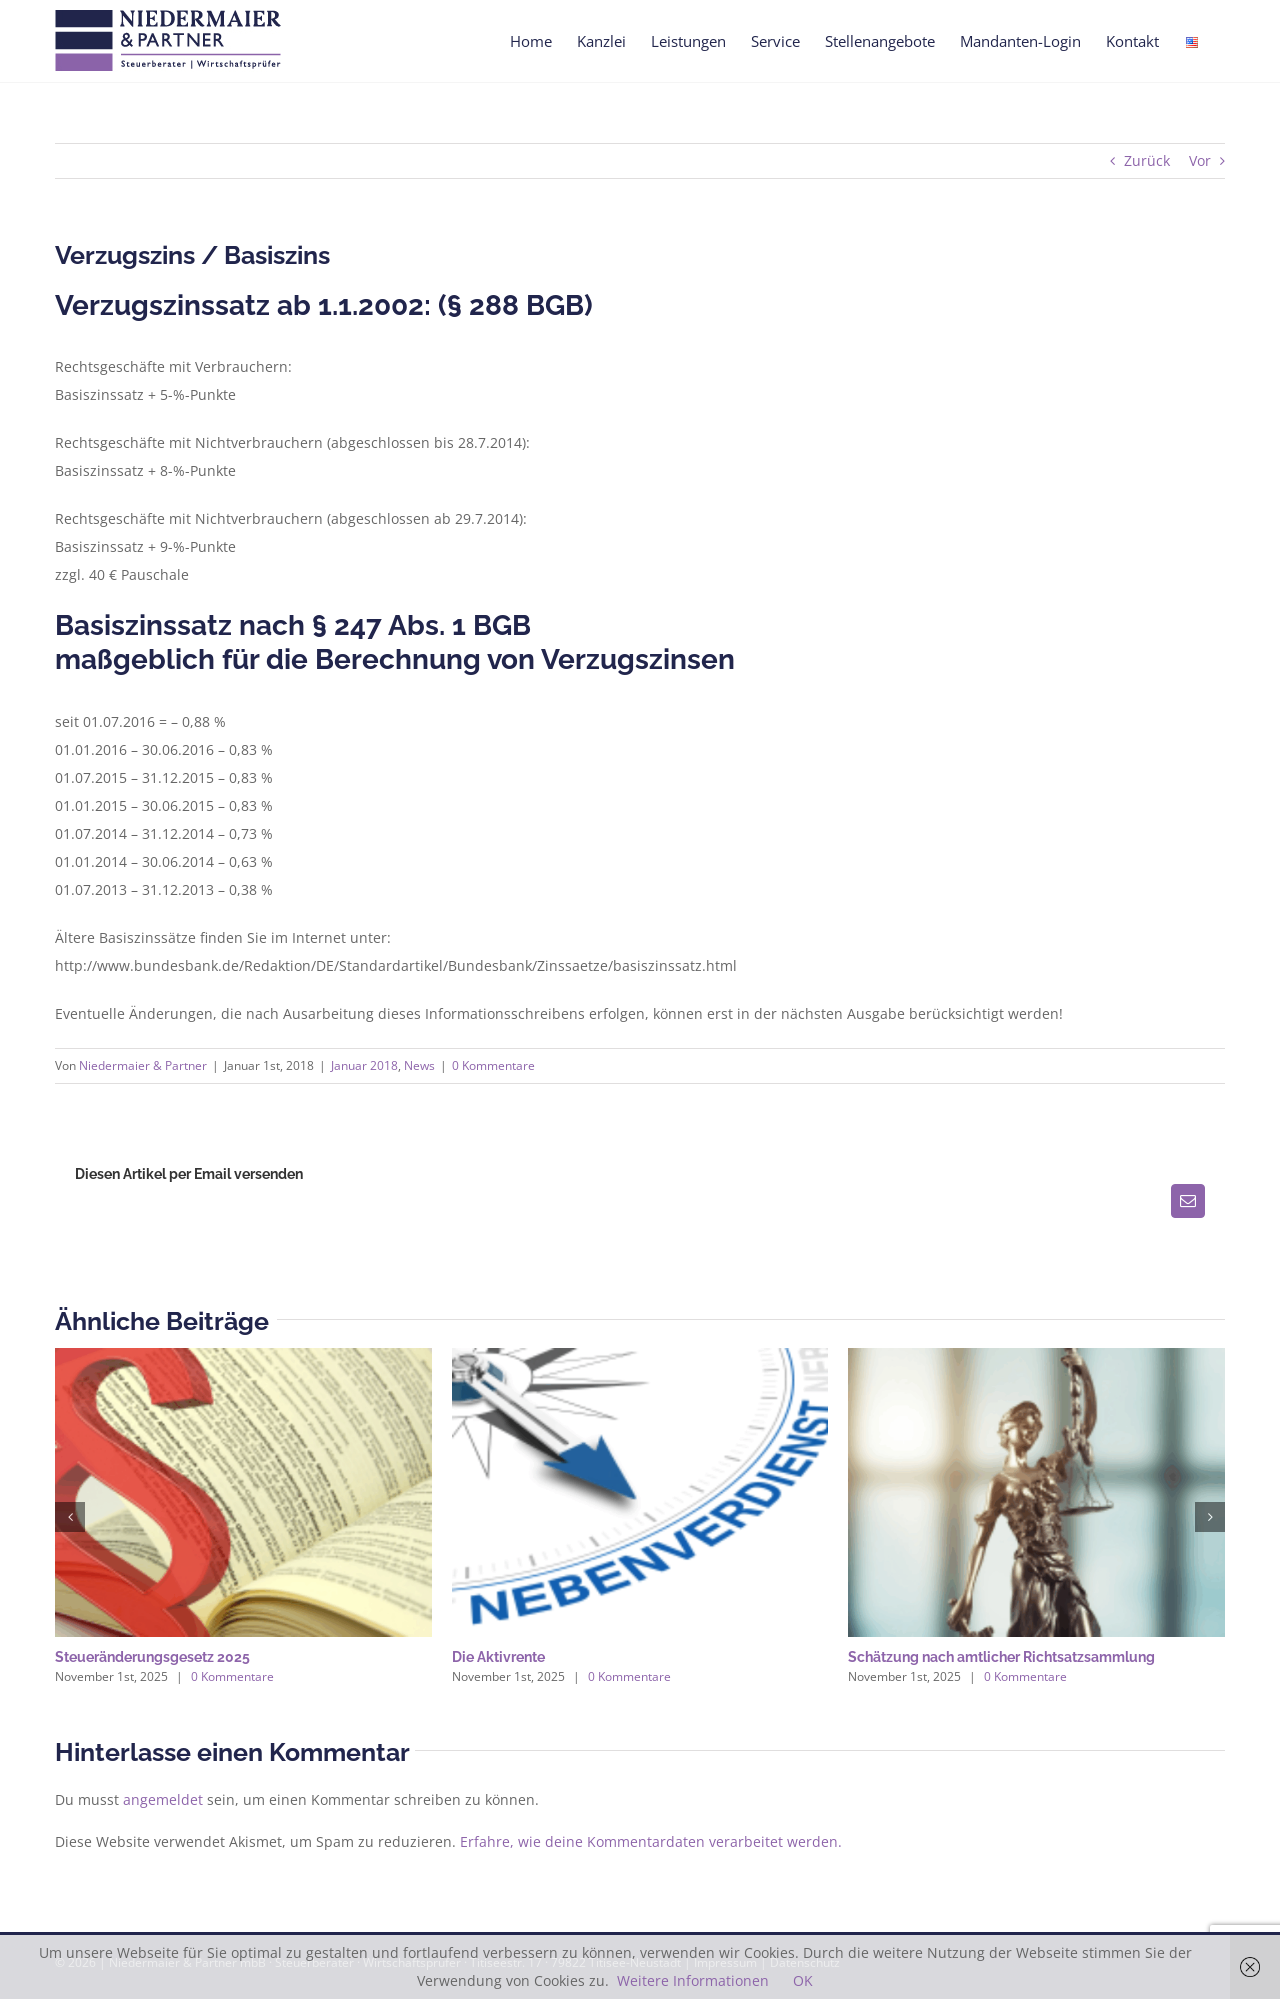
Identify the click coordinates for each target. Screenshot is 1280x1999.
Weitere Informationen (693, 1980)
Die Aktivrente (498, 1657)
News (419, 1065)
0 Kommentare (493, 1065)
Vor (1200, 160)
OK (803, 1980)
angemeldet (163, 1799)
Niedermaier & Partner (143, 1065)
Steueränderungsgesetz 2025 (152, 1657)
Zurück (1147, 160)
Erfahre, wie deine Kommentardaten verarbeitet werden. (651, 1841)
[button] (70, 1517)
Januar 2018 (364, 1065)
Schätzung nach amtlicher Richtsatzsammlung (1001, 1657)
